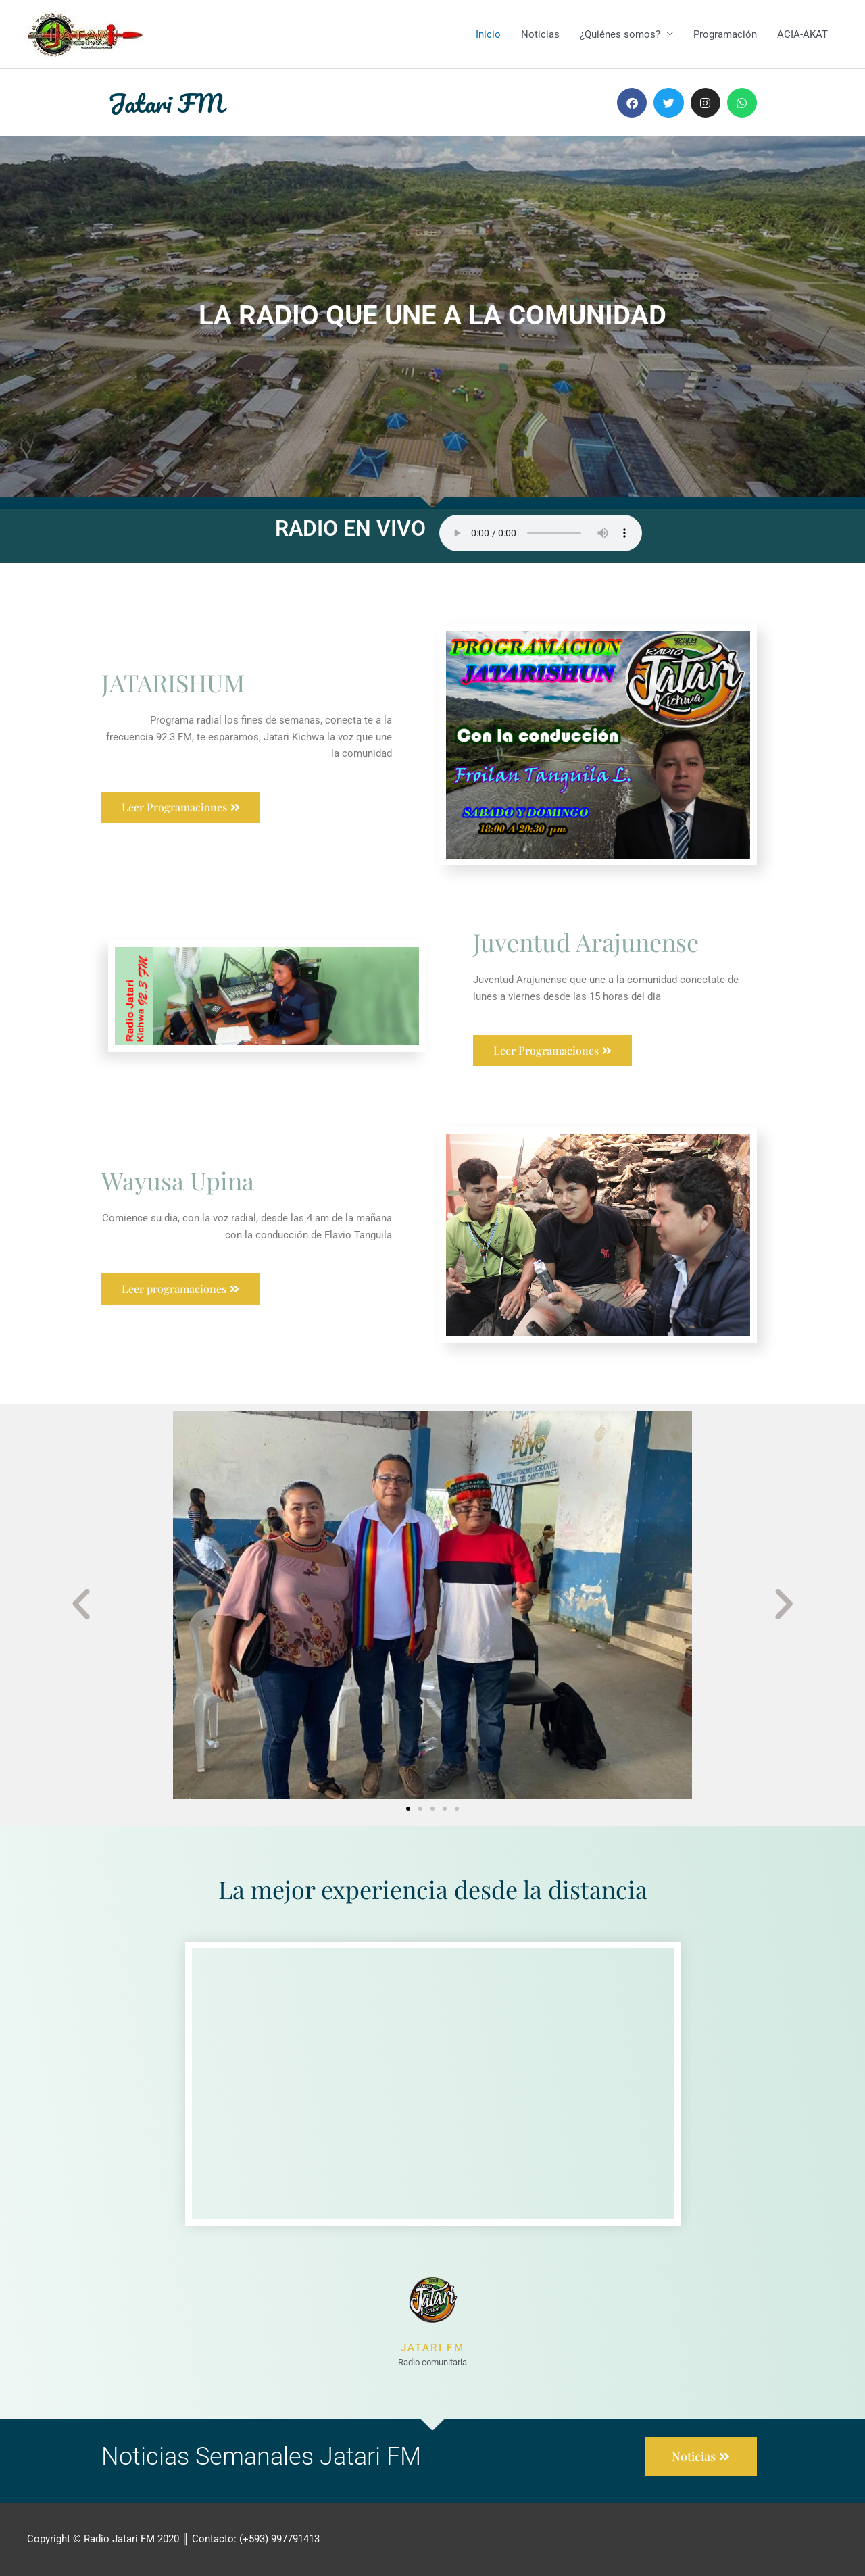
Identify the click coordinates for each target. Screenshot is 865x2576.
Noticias (540, 34)
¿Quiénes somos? (620, 34)
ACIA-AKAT (802, 34)
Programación (725, 34)
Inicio (488, 34)
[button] (81, 1604)
